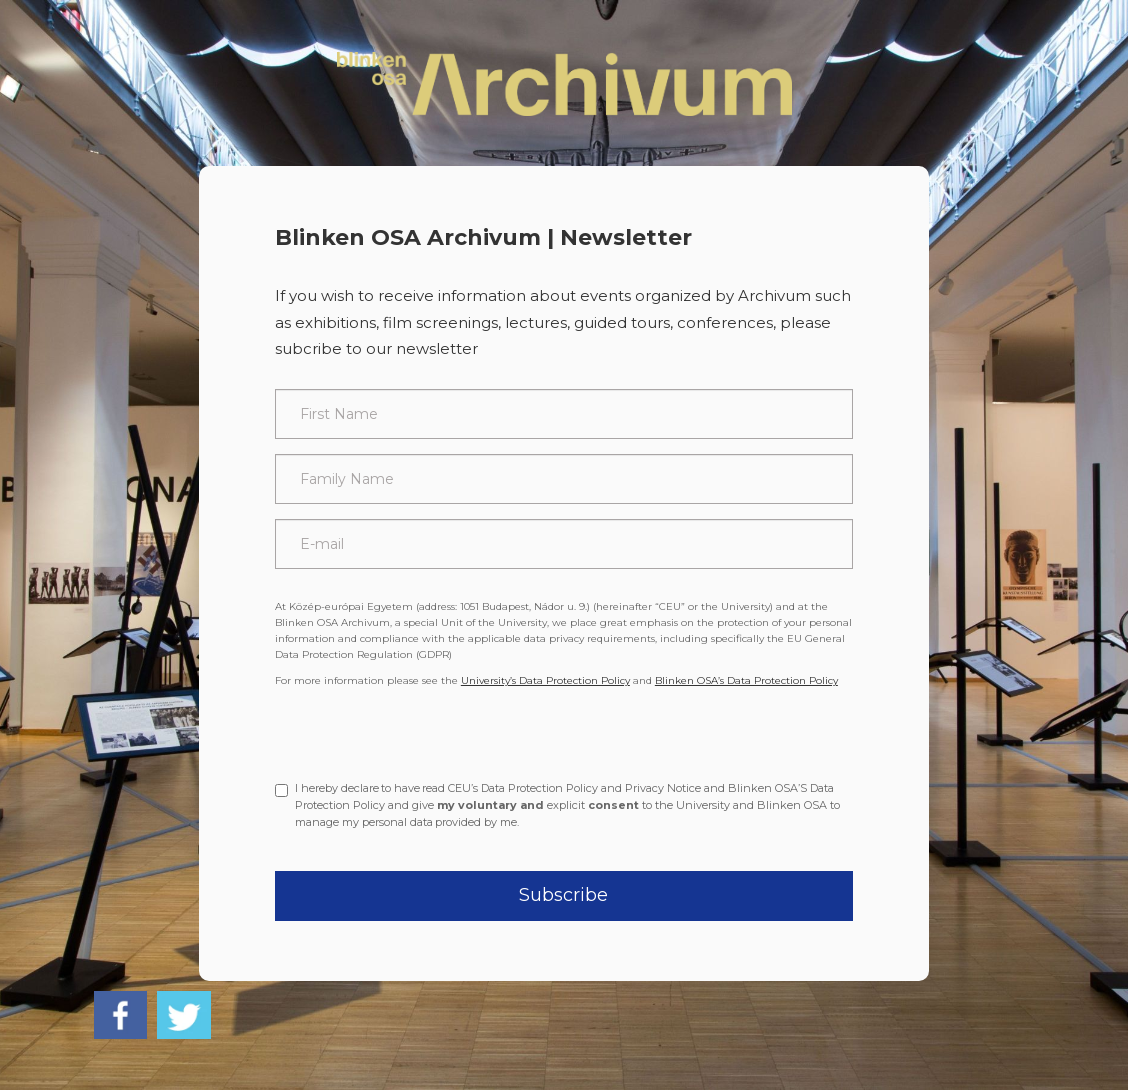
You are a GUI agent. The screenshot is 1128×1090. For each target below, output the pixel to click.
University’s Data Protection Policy (545, 680)
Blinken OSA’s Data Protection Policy (746, 680)
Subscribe (563, 895)
